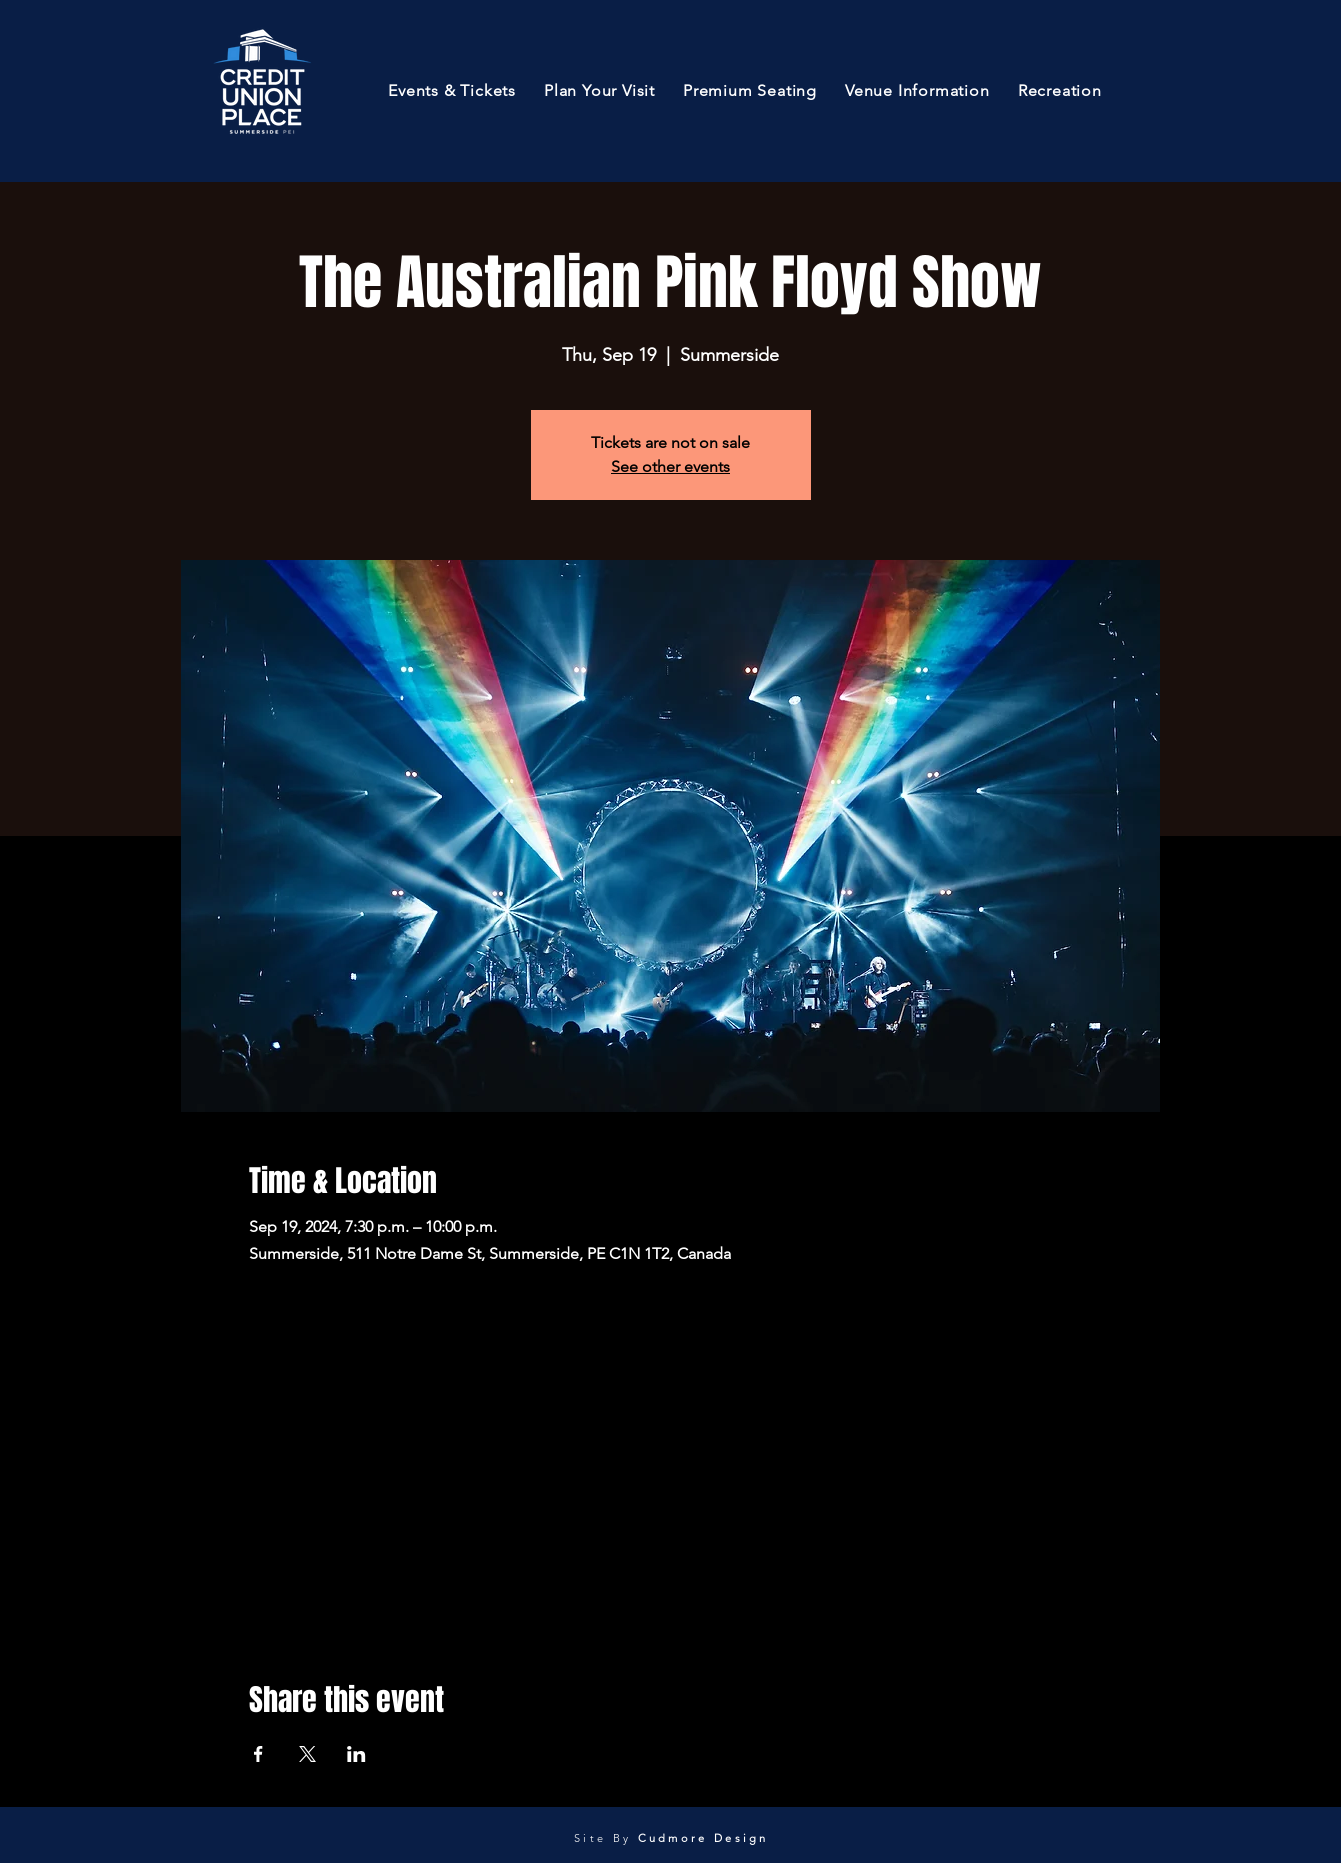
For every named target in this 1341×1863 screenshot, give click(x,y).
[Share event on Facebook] (258, 1754)
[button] (452, 90)
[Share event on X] (307, 1754)
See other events (670, 466)
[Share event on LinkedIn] (356, 1754)
